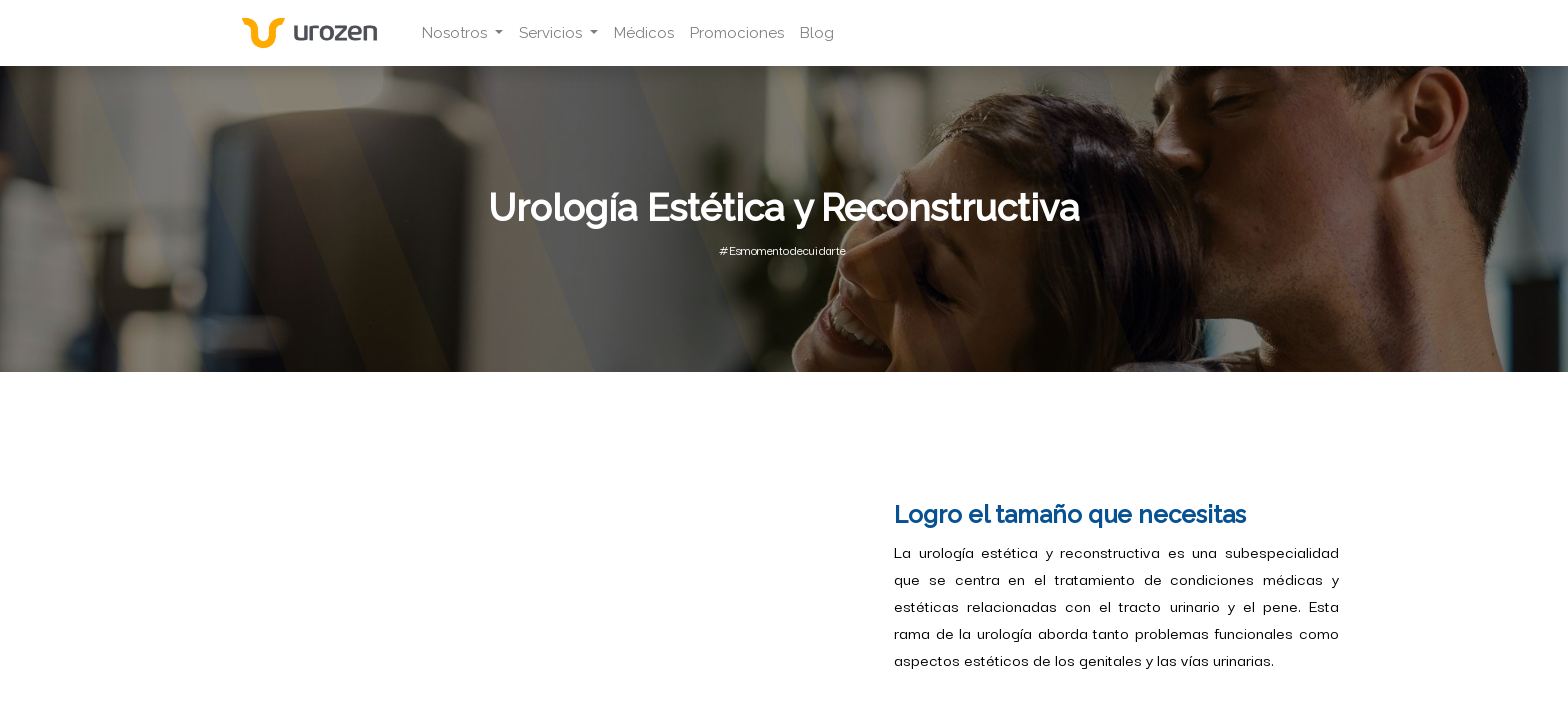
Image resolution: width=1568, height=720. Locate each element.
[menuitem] (644, 33)
